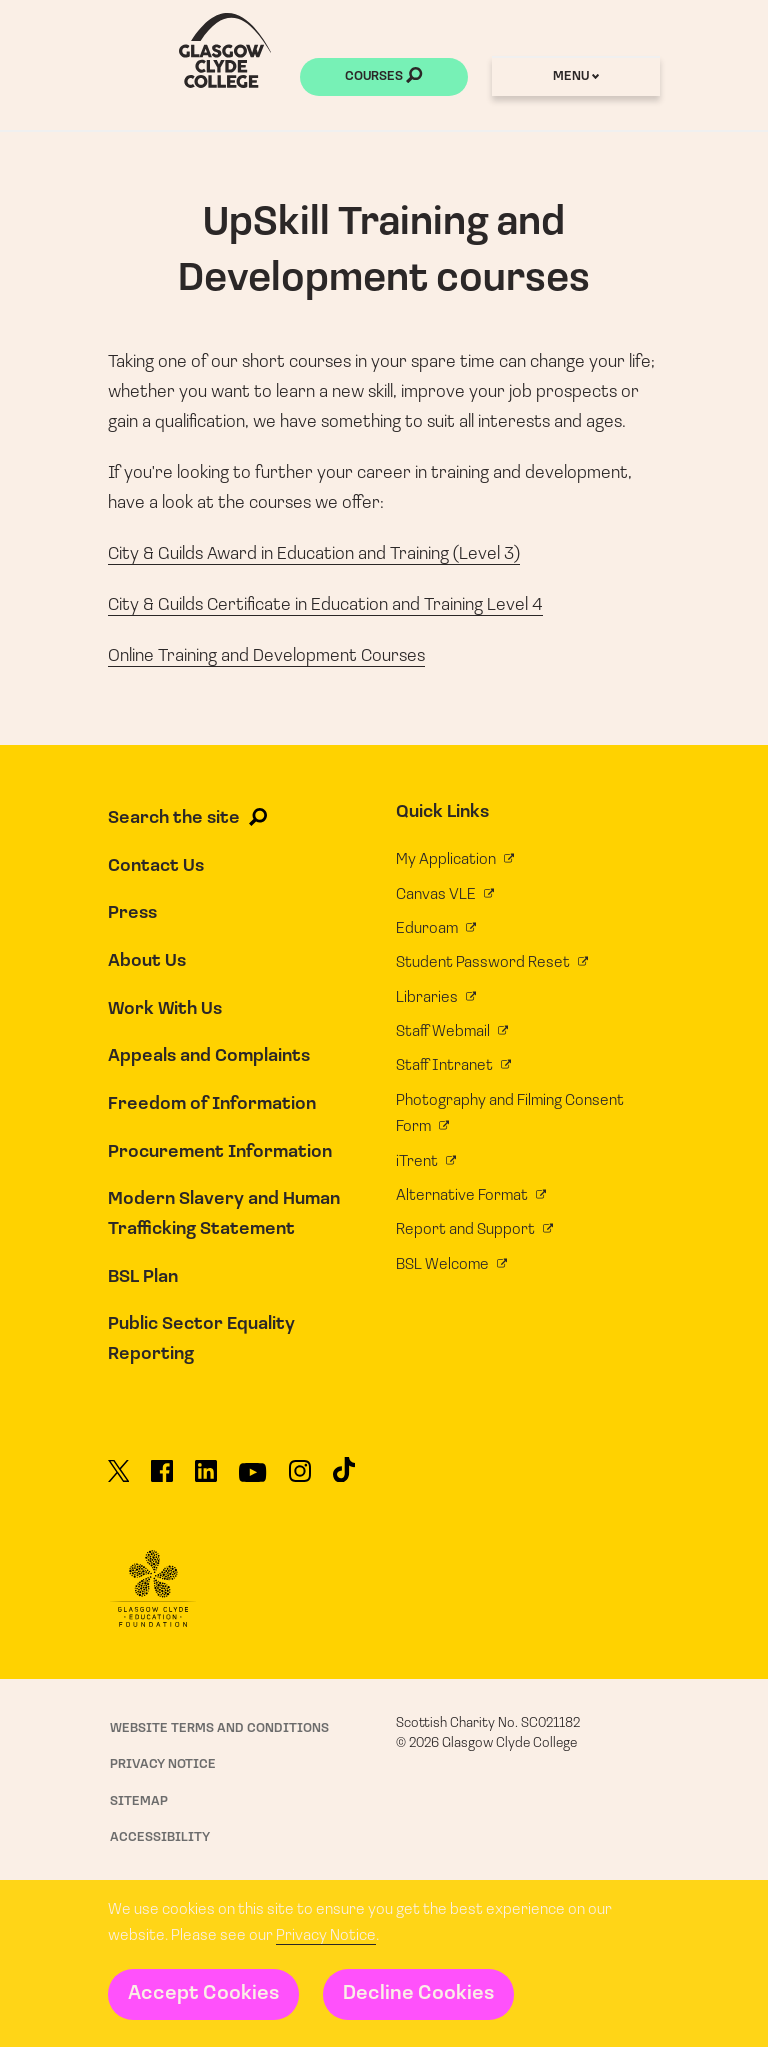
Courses (383, 78)
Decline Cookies (418, 1994)
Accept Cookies (203, 1994)
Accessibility (160, 1837)
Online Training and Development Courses (266, 656)
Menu (576, 76)
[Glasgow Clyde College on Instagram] (300, 1478)
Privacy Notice (326, 1936)
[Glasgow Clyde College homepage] (225, 50)
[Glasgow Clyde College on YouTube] (252, 1480)
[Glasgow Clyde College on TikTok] (344, 1477)
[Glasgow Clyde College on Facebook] (162, 1478)
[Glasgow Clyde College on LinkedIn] (206, 1478)
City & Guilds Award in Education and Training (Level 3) (314, 554)
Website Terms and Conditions (219, 1728)
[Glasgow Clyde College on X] (119, 1478)
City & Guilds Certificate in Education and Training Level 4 (325, 605)
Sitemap (139, 1801)
